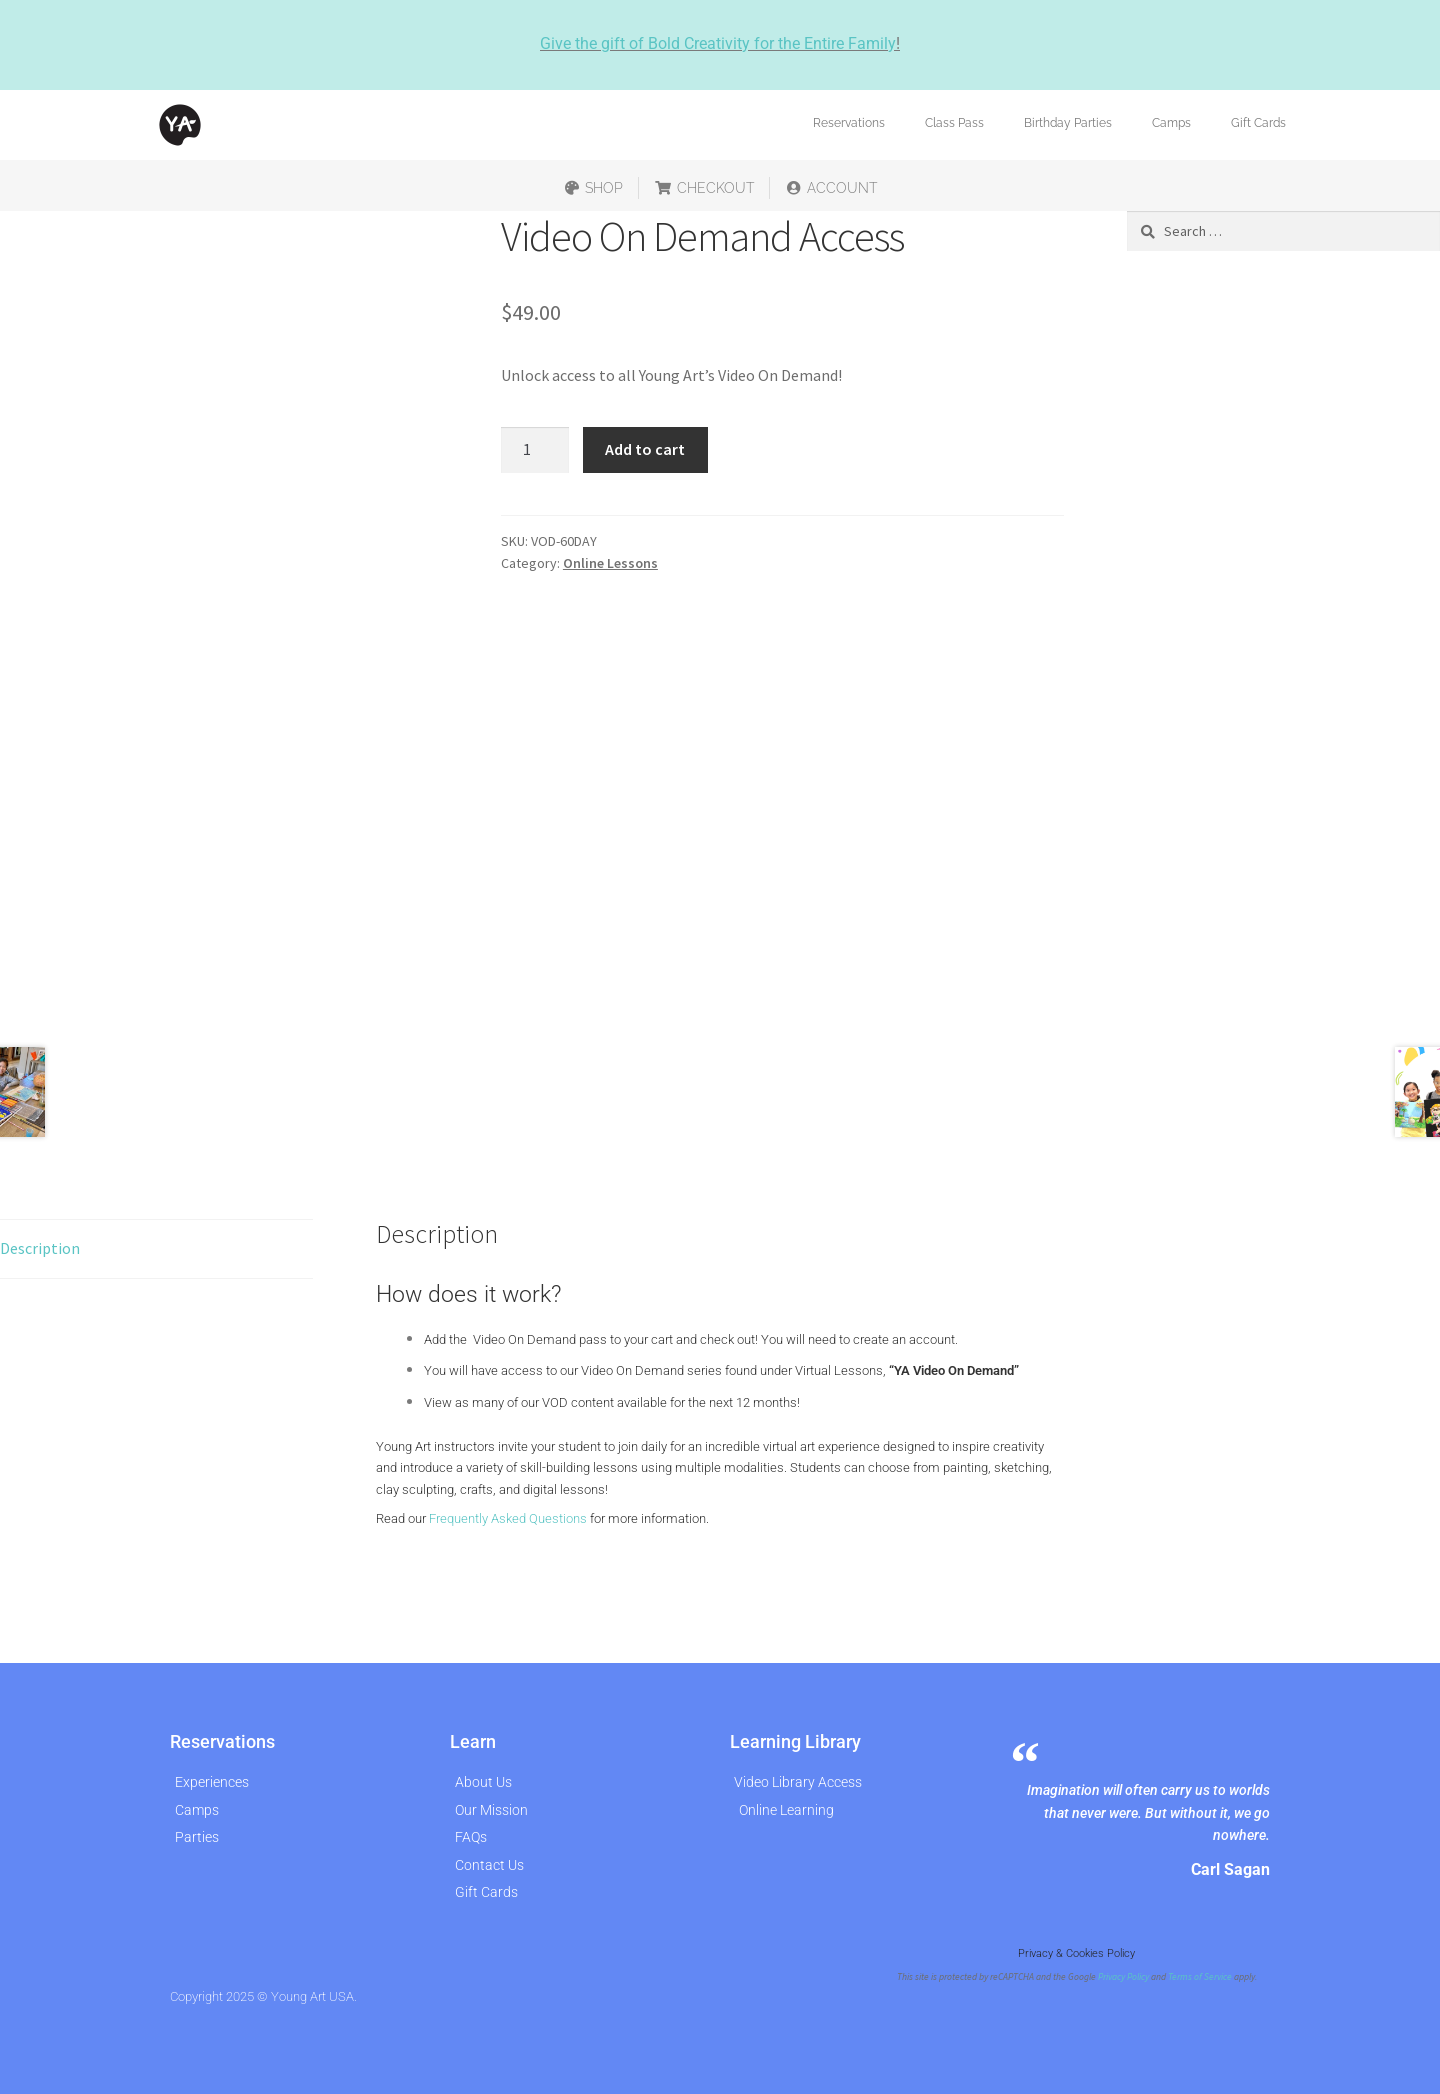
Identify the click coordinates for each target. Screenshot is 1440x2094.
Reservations (849, 123)
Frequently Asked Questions (508, 1518)
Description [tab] (40, 1248)
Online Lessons (610, 563)
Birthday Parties (1068, 123)
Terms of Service (1200, 1977)
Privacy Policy (1123, 1977)
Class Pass (954, 123)
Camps (1171, 123)
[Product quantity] (535, 450)
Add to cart (645, 449)
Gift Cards (1258, 123)
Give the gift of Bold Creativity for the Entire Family (718, 43)
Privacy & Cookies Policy (1076, 1953)
